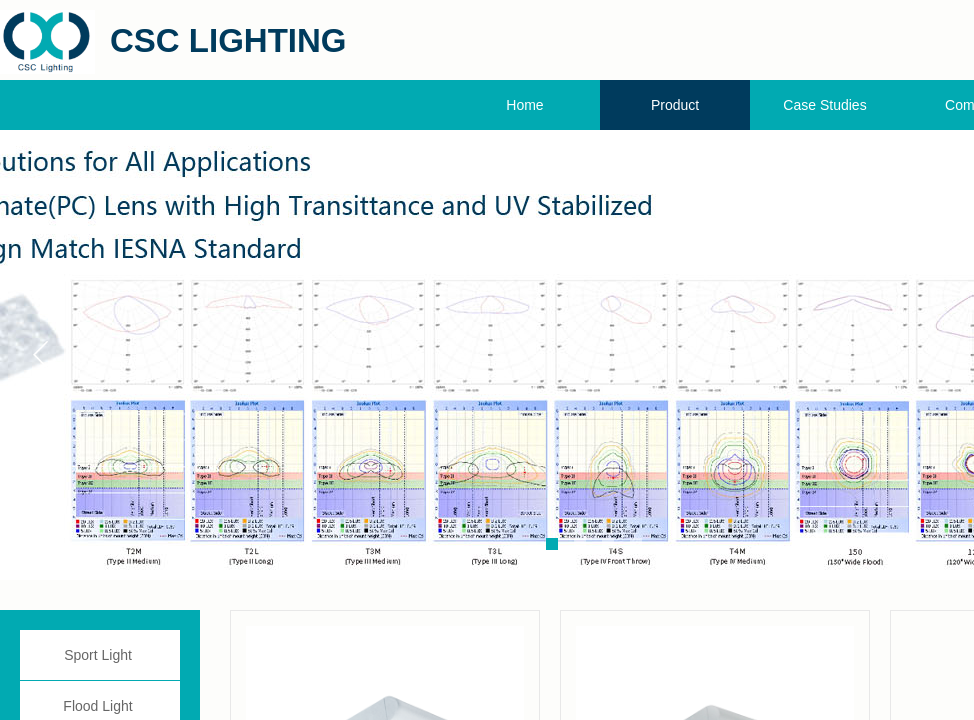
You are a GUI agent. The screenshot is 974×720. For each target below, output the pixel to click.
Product (675, 105)
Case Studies (824, 105)
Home (524, 105)
